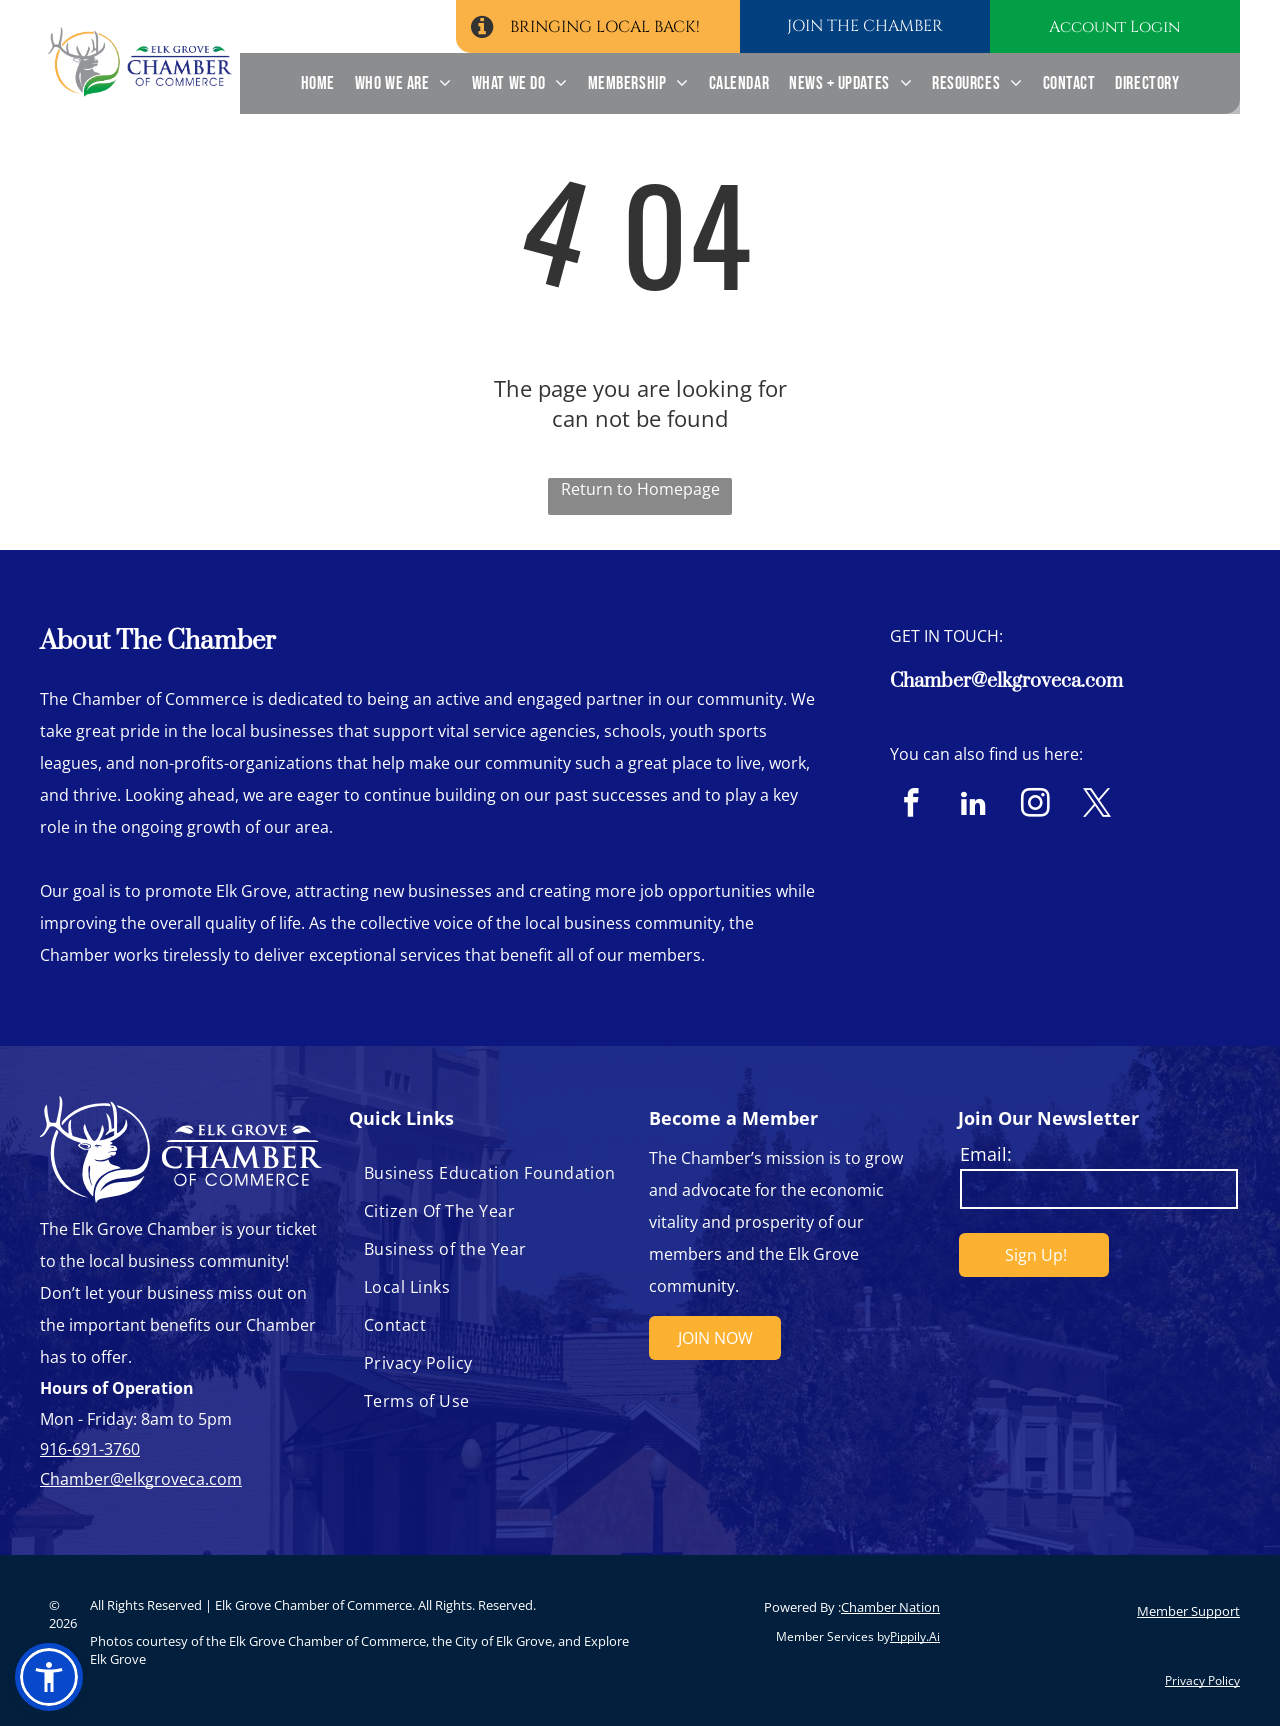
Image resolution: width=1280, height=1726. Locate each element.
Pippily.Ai (915, 1636)
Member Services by (833, 1636)
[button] (49, 1677)
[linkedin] (973, 806)
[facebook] (911, 806)
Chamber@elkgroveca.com (1006, 681)
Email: (986, 1154)
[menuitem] (318, 83)
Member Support (1188, 1611)
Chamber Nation (890, 1607)
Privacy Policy (1202, 1680)
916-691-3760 (90, 1449)
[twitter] (1097, 806)
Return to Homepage (640, 489)
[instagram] (1035, 806)
